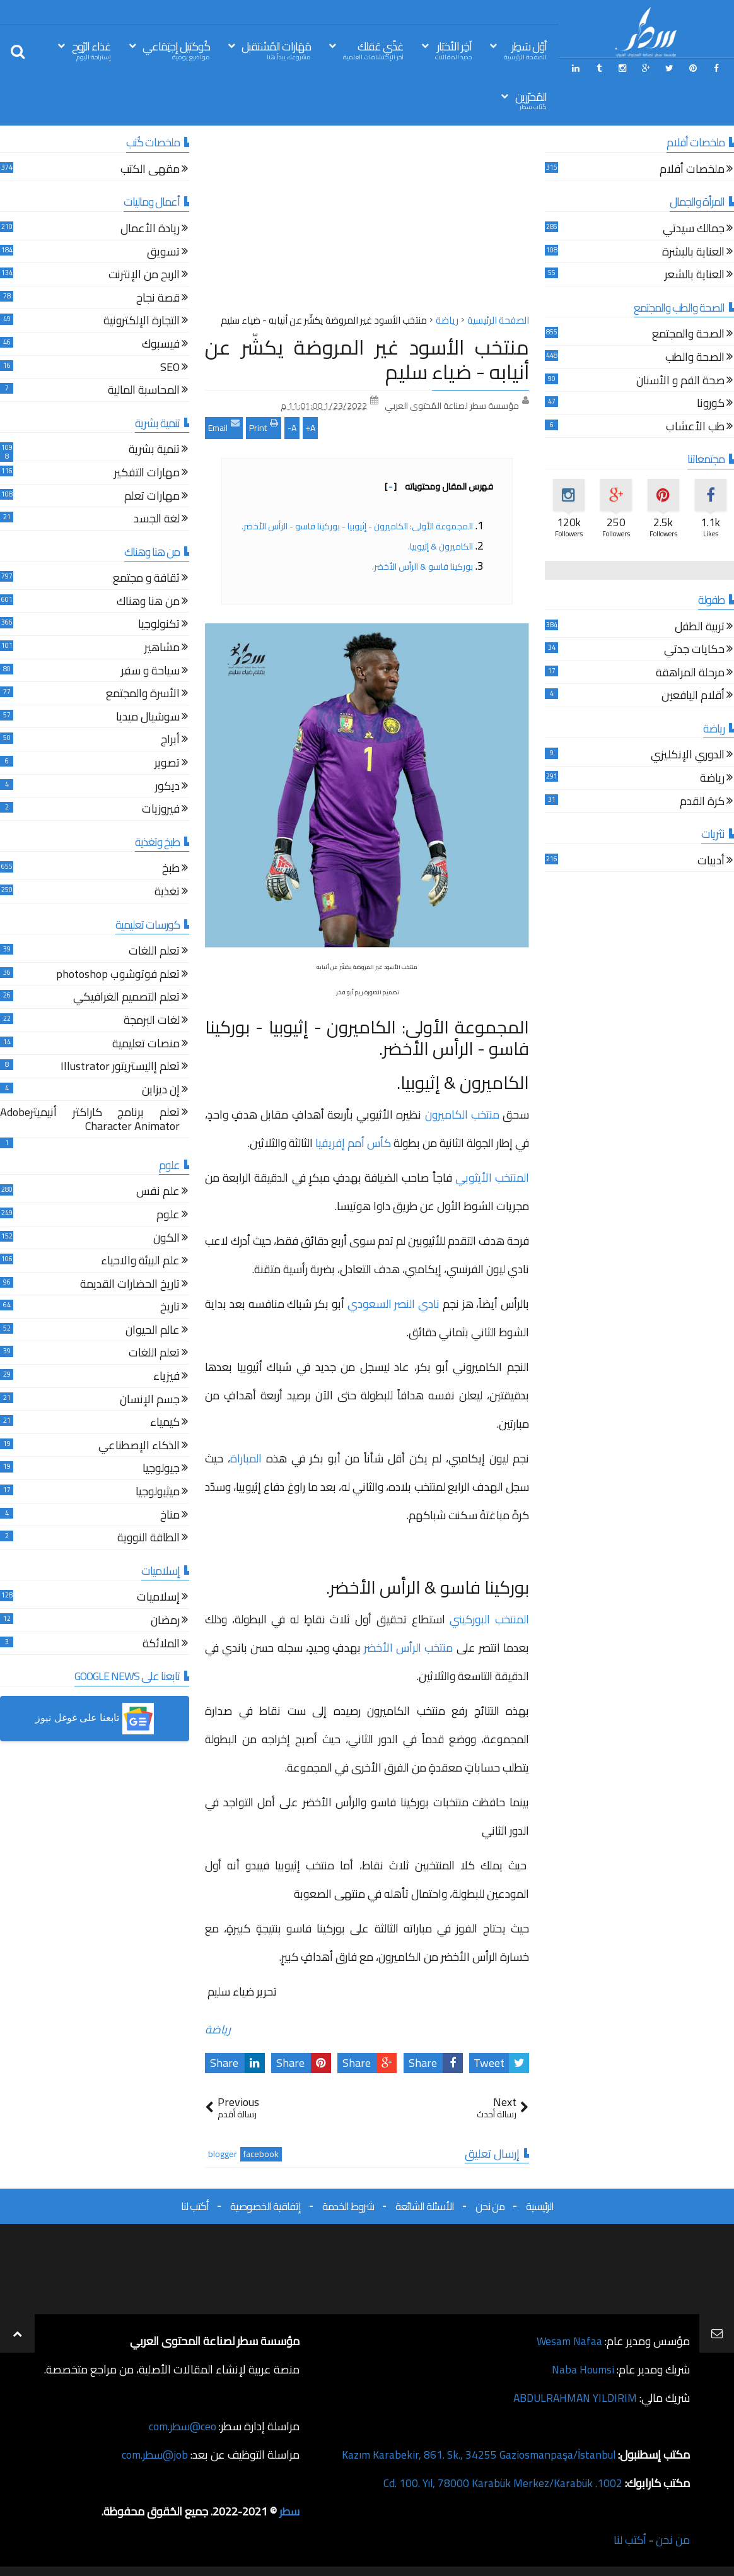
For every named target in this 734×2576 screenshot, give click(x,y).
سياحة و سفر (150, 672)
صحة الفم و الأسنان (680, 382)
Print (263, 426)
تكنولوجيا (159, 625)
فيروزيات (161, 810)
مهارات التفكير (147, 474)
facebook (261, 2154)
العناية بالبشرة (693, 253)
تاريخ (170, 1308)
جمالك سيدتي (694, 229)
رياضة (218, 2029)
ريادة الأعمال (150, 229)
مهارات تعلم (152, 497)
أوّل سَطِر (525, 49)
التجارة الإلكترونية (141, 322)
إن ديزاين (161, 1091)
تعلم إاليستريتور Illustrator (120, 1067)
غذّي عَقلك (373, 49)
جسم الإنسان (150, 1400)
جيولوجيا (161, 1469)
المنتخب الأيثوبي (492, 1177)
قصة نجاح (158, 299)
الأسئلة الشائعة (424, 2206)
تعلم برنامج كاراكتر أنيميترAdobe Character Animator (90, 1120)
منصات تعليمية (146, 1045)
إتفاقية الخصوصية (265, 2206)
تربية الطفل (700, 628)
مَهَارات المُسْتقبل (276, 49)
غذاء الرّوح (91, 49)
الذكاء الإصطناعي (139, 1447)
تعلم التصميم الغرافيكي (126, 998)
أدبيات (711, 862)
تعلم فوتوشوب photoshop (118, 975)
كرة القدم (702, 802)
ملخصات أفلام (692, 170)
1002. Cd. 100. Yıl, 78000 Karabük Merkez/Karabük (501, 2483)
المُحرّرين (531, 100)
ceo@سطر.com (182, 2426)
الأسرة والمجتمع (143, 694)
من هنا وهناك (148, 602)
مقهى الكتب (150, 170)
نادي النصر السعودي (395, 1303)
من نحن (489, 2206)
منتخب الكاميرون (462, 1114)
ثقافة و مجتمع (146, 579)
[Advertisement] (367, 223)
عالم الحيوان (152, 1331)
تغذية (167, 893)
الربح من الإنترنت (144, 276)
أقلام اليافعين (693, 696)
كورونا (711, 404)
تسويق (163, 253)
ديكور (167, 787)
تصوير (167, 764)
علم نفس (158, 1192)
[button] (94, 1718)
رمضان (165, 1621)
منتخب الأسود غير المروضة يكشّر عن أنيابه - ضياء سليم (367, 359)
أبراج (170, 741)
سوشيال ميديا (148, 718)
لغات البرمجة (152, 1021)
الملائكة (161, 1645)
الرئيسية (540, 2206)
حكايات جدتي (694, 650)
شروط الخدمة (348, 2206)
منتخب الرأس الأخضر (407, 1647)
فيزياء (166, 1377)
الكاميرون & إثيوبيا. (440, 546)
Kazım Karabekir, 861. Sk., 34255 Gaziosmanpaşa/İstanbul (476, 2454)
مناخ (170, 1516)
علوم (168, 1216)
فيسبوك (161, 345)
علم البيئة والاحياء (140, 1262)
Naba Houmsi (581, 2369)
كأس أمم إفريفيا (354, 1142)
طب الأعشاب (695, 428)
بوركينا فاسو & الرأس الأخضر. (422, 566)
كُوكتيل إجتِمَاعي (176, 49)
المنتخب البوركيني (487, 1619)
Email (224, 426)
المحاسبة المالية (144, 391)
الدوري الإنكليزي (688, 756)
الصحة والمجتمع (688, 335)
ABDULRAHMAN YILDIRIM (572, 2397)
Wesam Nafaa (568, 2341)
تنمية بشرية (154, 450)
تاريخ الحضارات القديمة (130, 1285)
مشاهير (162, 648)
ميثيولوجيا (158, 1493)
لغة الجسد (157, 520)
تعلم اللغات (154, 952)
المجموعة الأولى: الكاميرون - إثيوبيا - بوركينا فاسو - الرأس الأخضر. (357, 526)
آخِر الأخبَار (453, 49)
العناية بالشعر (695, 276)
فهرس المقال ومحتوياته (439, 486)
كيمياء (165, 1423)
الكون (166, 1239)
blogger (222, 2154)
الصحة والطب (695, 358)
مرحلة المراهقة (690, 674)
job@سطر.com (154, 2454)
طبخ (171, 869)
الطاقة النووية (148, 1539)
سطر (289, 2511)
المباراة (248, 1458)
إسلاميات (158, 1598)
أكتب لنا (195, 2206)
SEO (170, 368)
